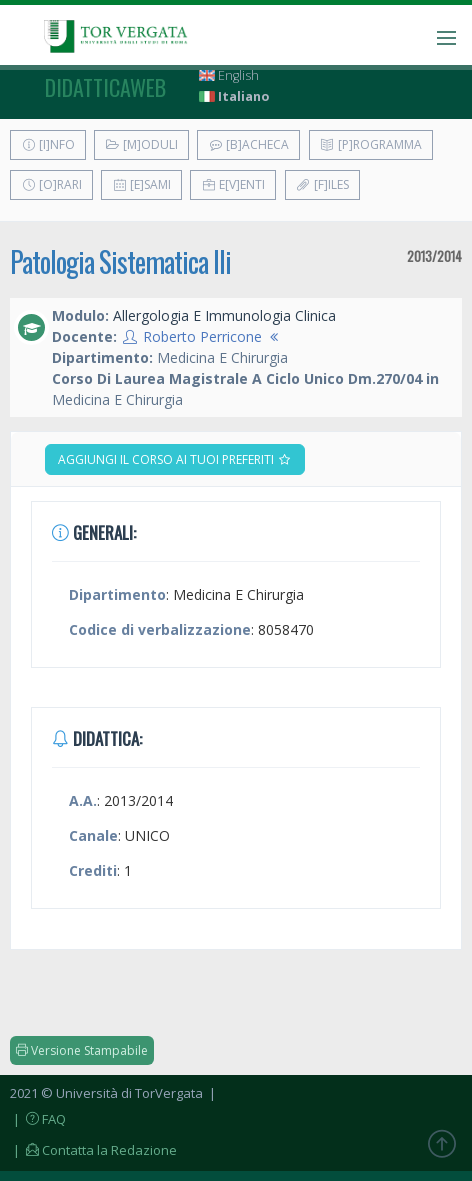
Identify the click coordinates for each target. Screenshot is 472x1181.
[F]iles (322, 184)
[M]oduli (141, 144)
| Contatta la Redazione (93, 1150)
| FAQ (38, 1119)
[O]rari (51, 184)
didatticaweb (105, 87)
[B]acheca (248, 144)
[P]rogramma (371, 144)
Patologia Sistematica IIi (120, 261)
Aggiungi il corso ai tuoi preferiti (175, 459)
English (229, 75)
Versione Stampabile (82, 1050)
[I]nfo (48, 144)
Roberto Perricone (202, 336)
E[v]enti (233, 184)
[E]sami (141, 184)
